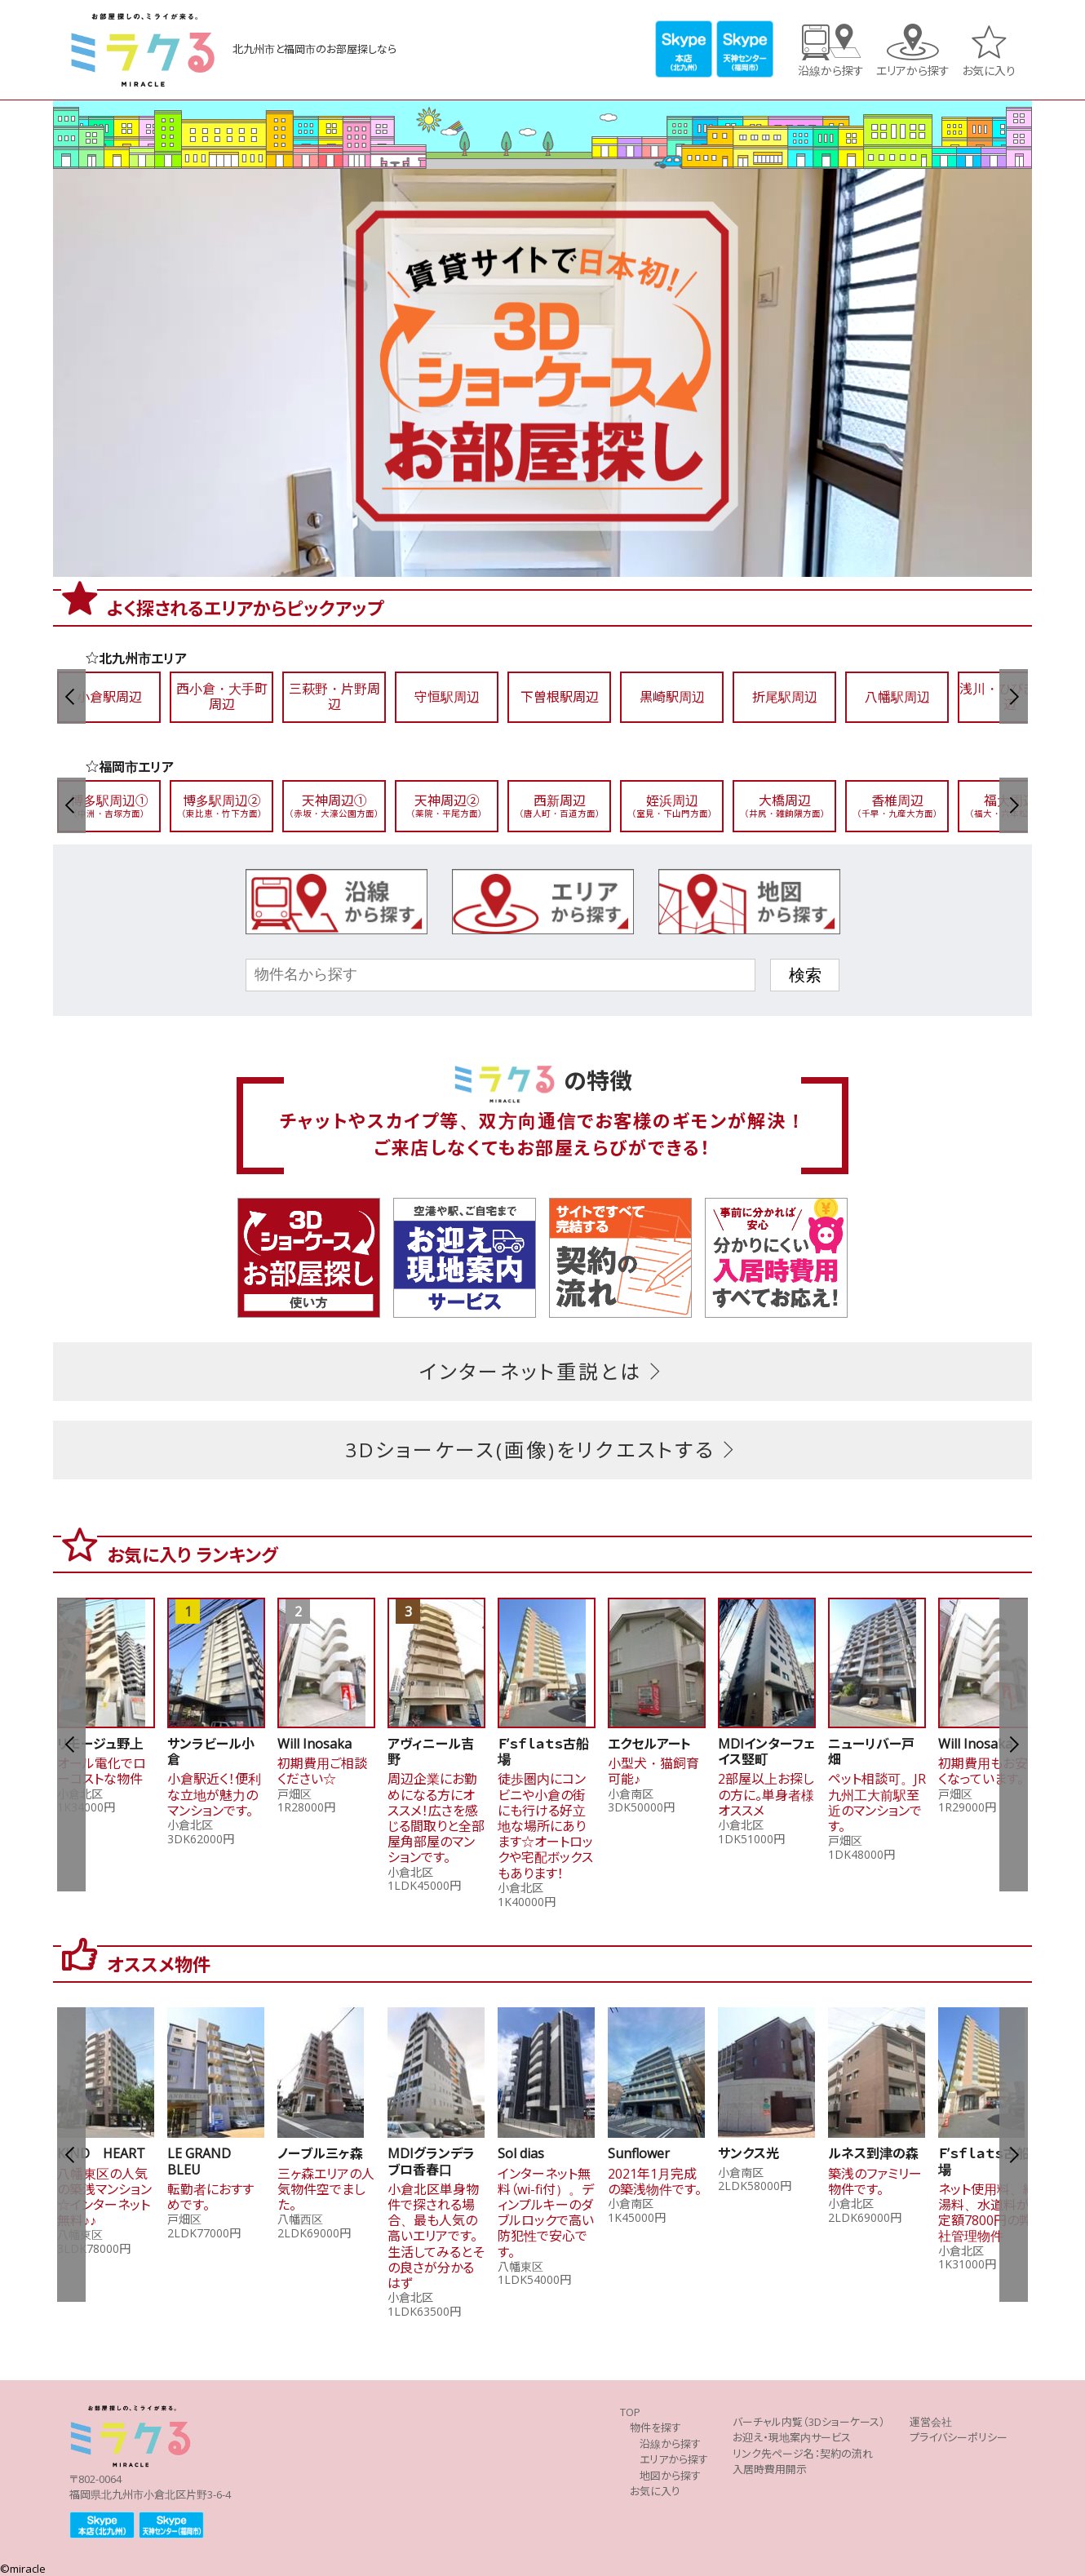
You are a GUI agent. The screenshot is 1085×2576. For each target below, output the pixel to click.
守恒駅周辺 (447, 697)
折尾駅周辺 (784, 697)
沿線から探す (831, 70)
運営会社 (931, 2421)
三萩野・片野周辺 (334, 697)
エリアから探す (913, 70)
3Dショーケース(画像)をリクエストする (542, 1450)
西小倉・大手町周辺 (222, 697)
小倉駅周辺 (109, 697)
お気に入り (989, 70)
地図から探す (670, 2475)
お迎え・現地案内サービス (792, 2438)
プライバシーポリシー (959, 2438)
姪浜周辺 (672, 805)
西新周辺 (559, 805)
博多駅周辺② (221, 805)
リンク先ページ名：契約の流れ (803, 2453)
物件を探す (655, 2428)
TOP (630, 2412)
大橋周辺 (784, 805)
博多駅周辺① (109, 805)
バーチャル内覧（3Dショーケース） (809, 2421)
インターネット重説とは (542, 1372)
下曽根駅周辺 (559, 697)
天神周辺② (447, 805)
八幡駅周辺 (897, 697)
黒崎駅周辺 (672, 697)
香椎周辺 (897, 805)
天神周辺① (334, 805)
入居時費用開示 (770, 2470)
